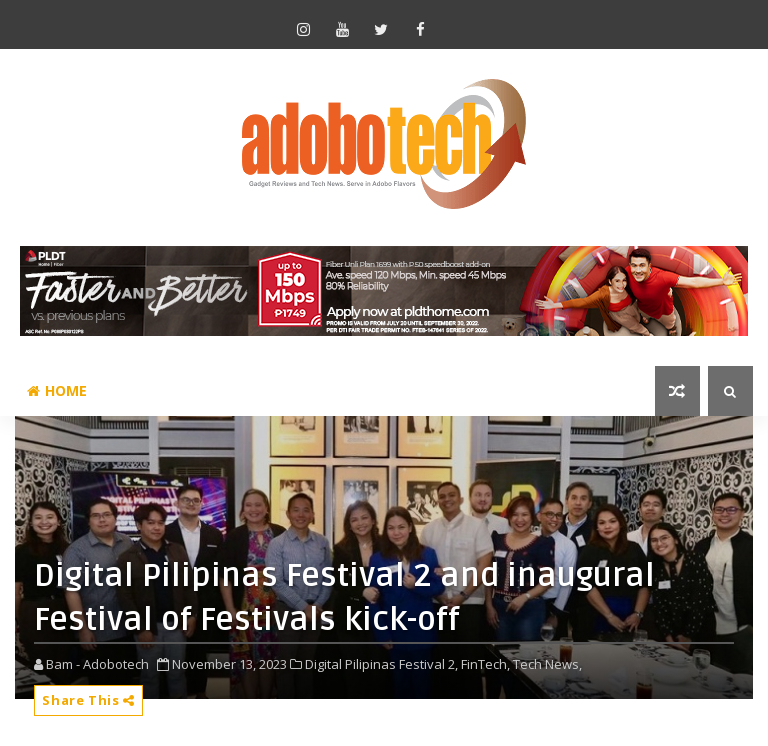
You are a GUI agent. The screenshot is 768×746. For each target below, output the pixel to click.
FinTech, (485, 664)
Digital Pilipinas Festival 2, (381, 664)
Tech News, (547, 664)
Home (57, 390)
